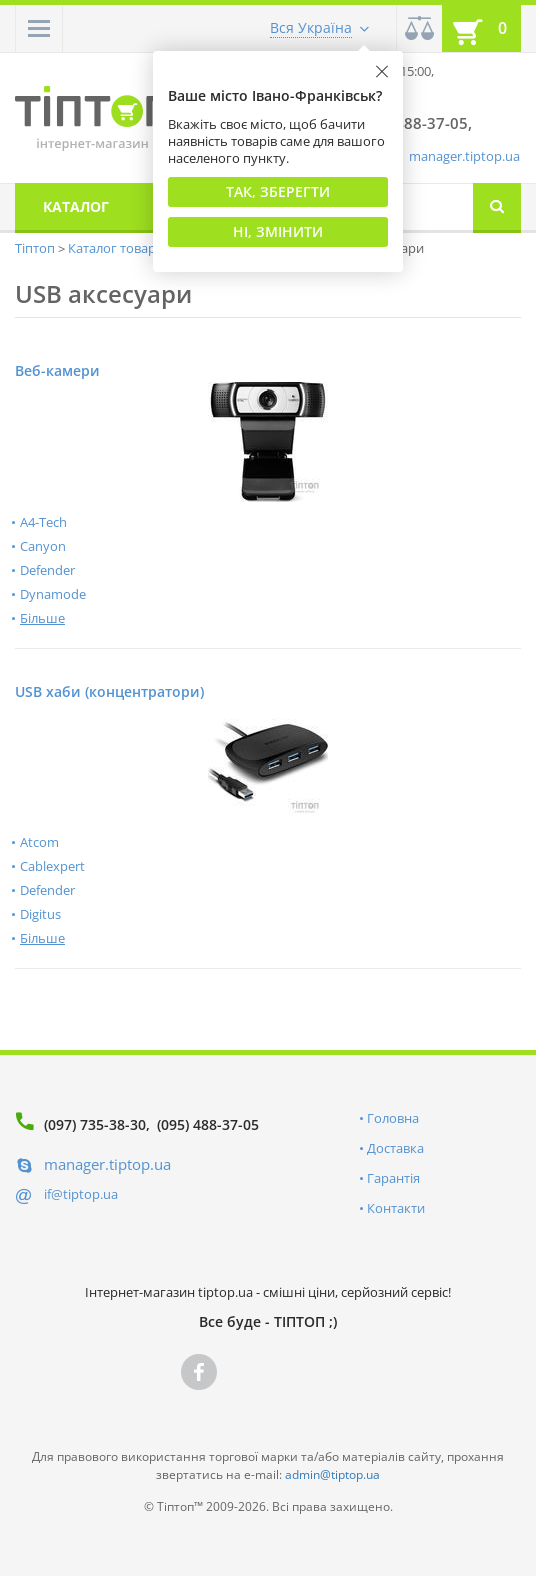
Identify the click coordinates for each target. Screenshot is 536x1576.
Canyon (43, 546)
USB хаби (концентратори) (109, 691)
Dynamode (53, 594)
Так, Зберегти (278, 191)
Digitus (40, 914)
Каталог (76, 206)
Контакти (396, 1208)
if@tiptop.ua (81, 1194)
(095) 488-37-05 (208, 1124)
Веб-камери (57, 370)
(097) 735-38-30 (95, 1124)
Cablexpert (52, 866)
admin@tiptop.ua (332, 1474)
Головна (393, 1118)
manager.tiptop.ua (464, 156)
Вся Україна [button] (311, 28)
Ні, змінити (278, 231)
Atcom (39, 842)
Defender (47, 570)
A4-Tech (43, 522)
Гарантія (393, 1178)
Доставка (395, 1148)
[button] (39, 28)
